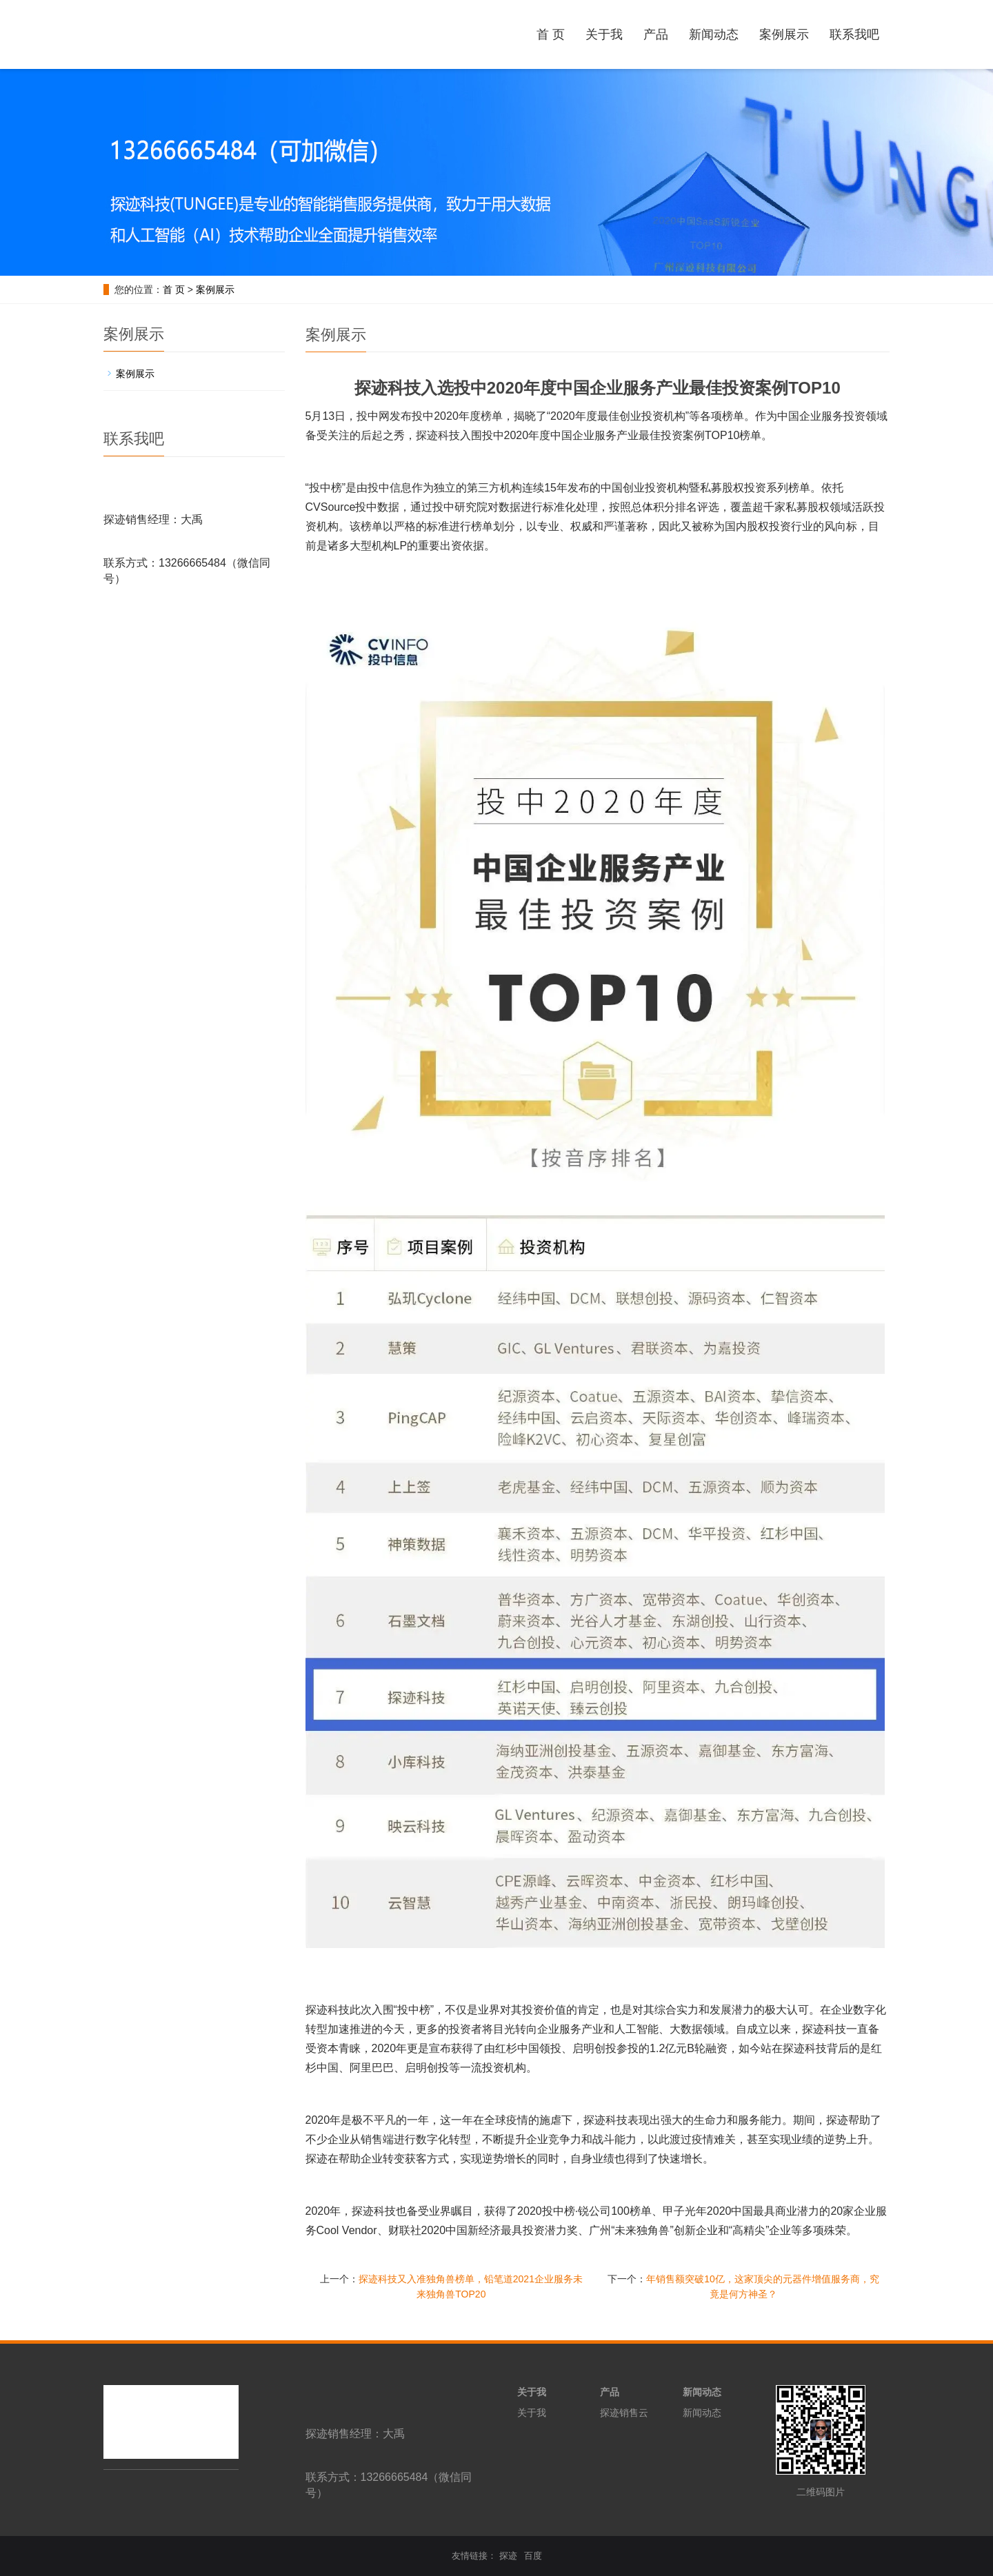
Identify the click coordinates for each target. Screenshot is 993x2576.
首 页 (550, 34)
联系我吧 (854, 34)
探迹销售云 (624, 2412)
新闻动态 (714, 34)
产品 (655, 34)
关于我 (604, 34)
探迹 (508, 2555)
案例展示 (784, 34)
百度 (533, 2555)
